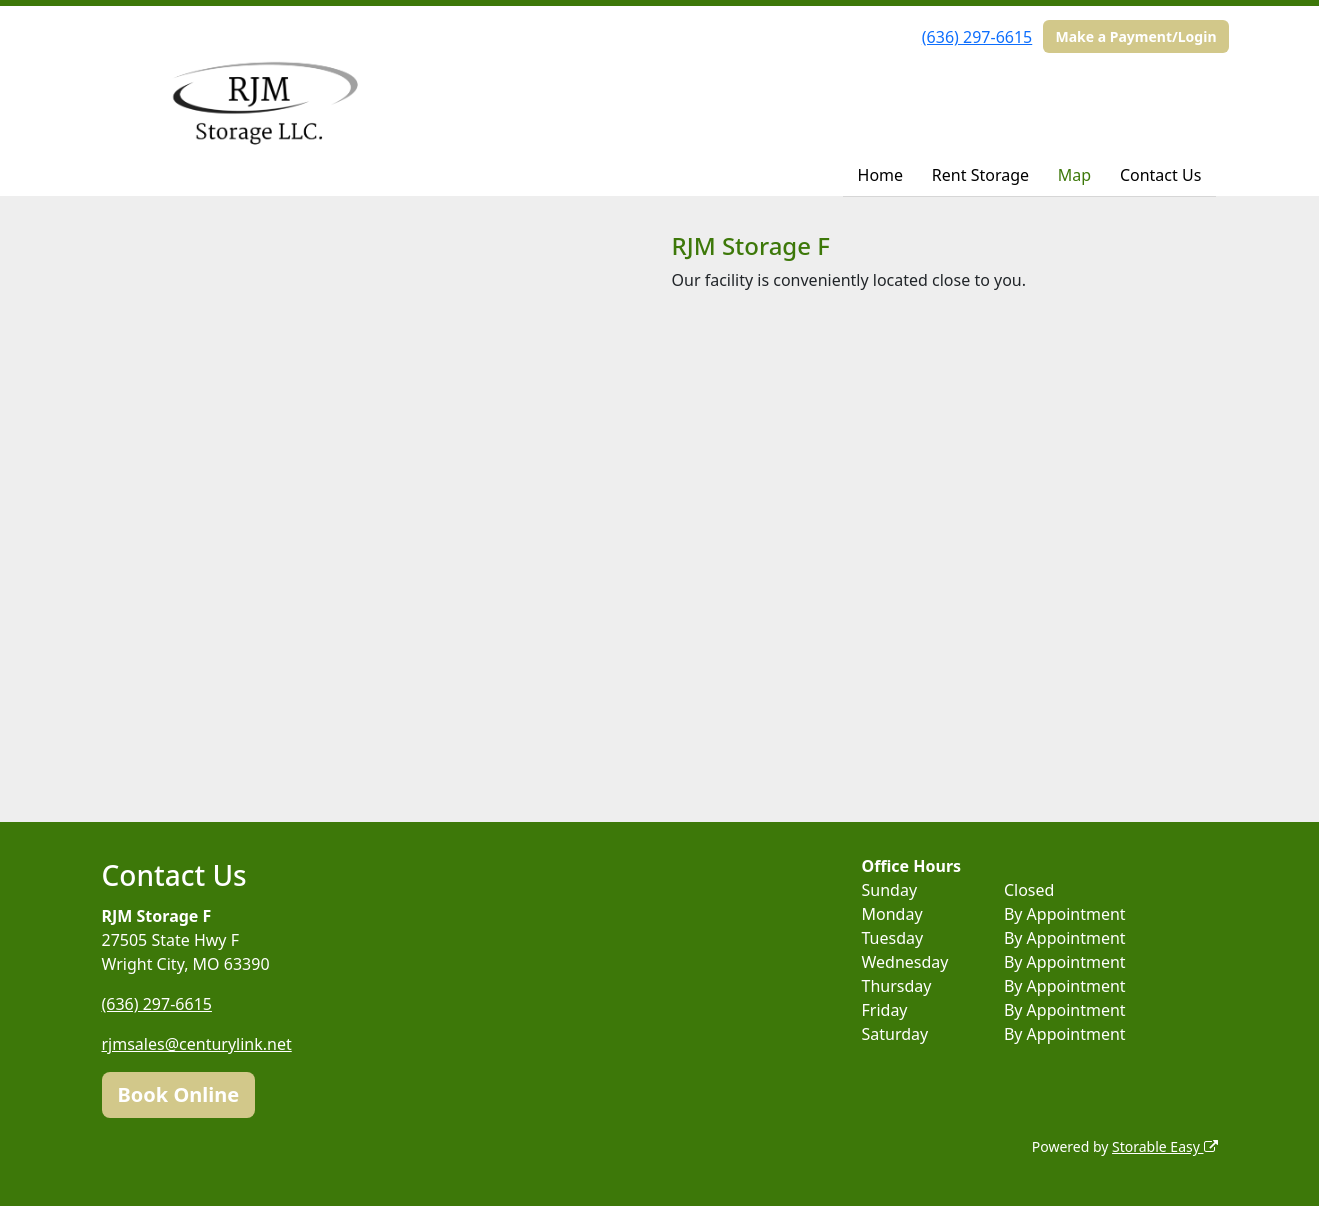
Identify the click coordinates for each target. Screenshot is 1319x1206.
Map (1074, 175)
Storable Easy (1164, 1146)
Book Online (179, 1094)
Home (881, 175)
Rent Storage (980, 175)
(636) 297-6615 (977, 37)
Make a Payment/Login (1135, 36)
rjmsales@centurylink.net (197, 1044)
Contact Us (1160, 175)
